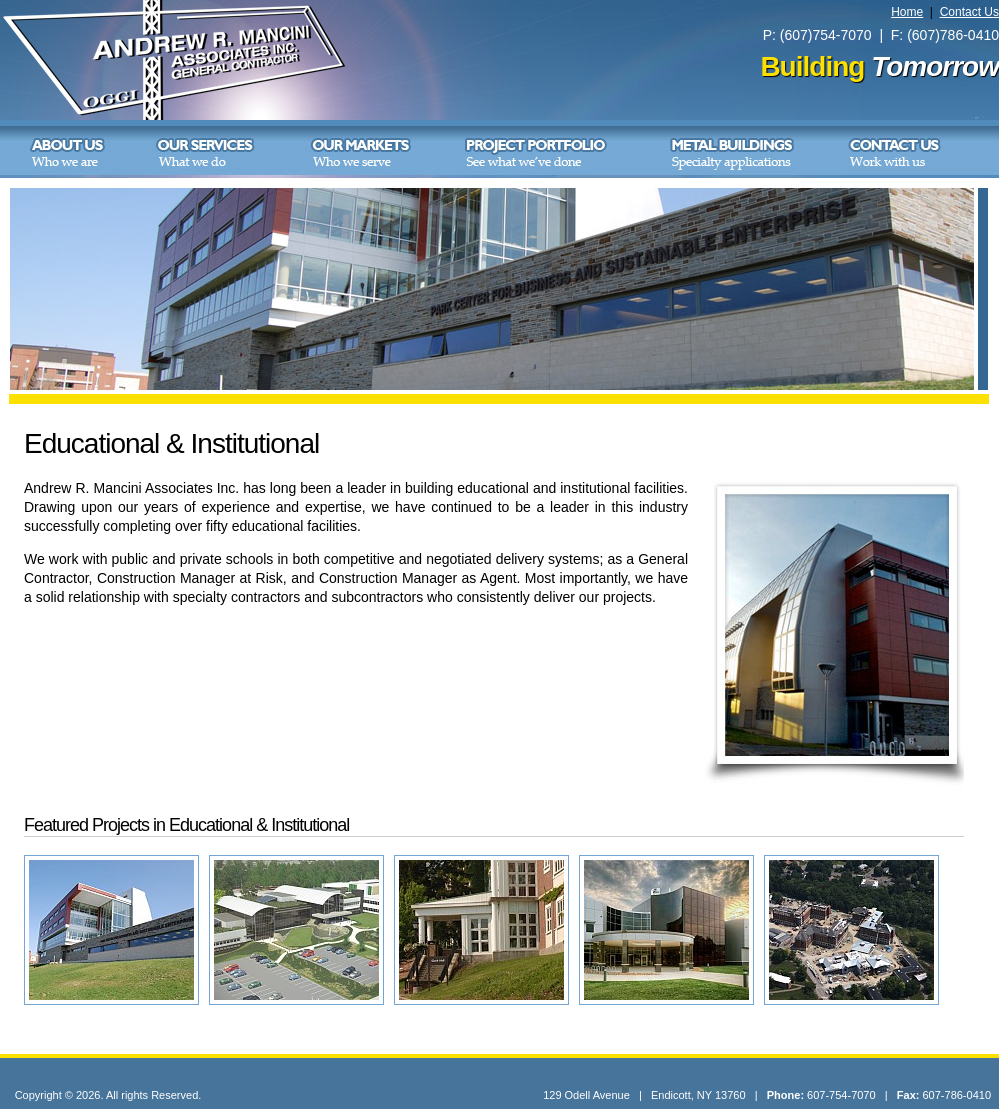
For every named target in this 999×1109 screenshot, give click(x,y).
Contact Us (969, 12)
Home (907, 12)
